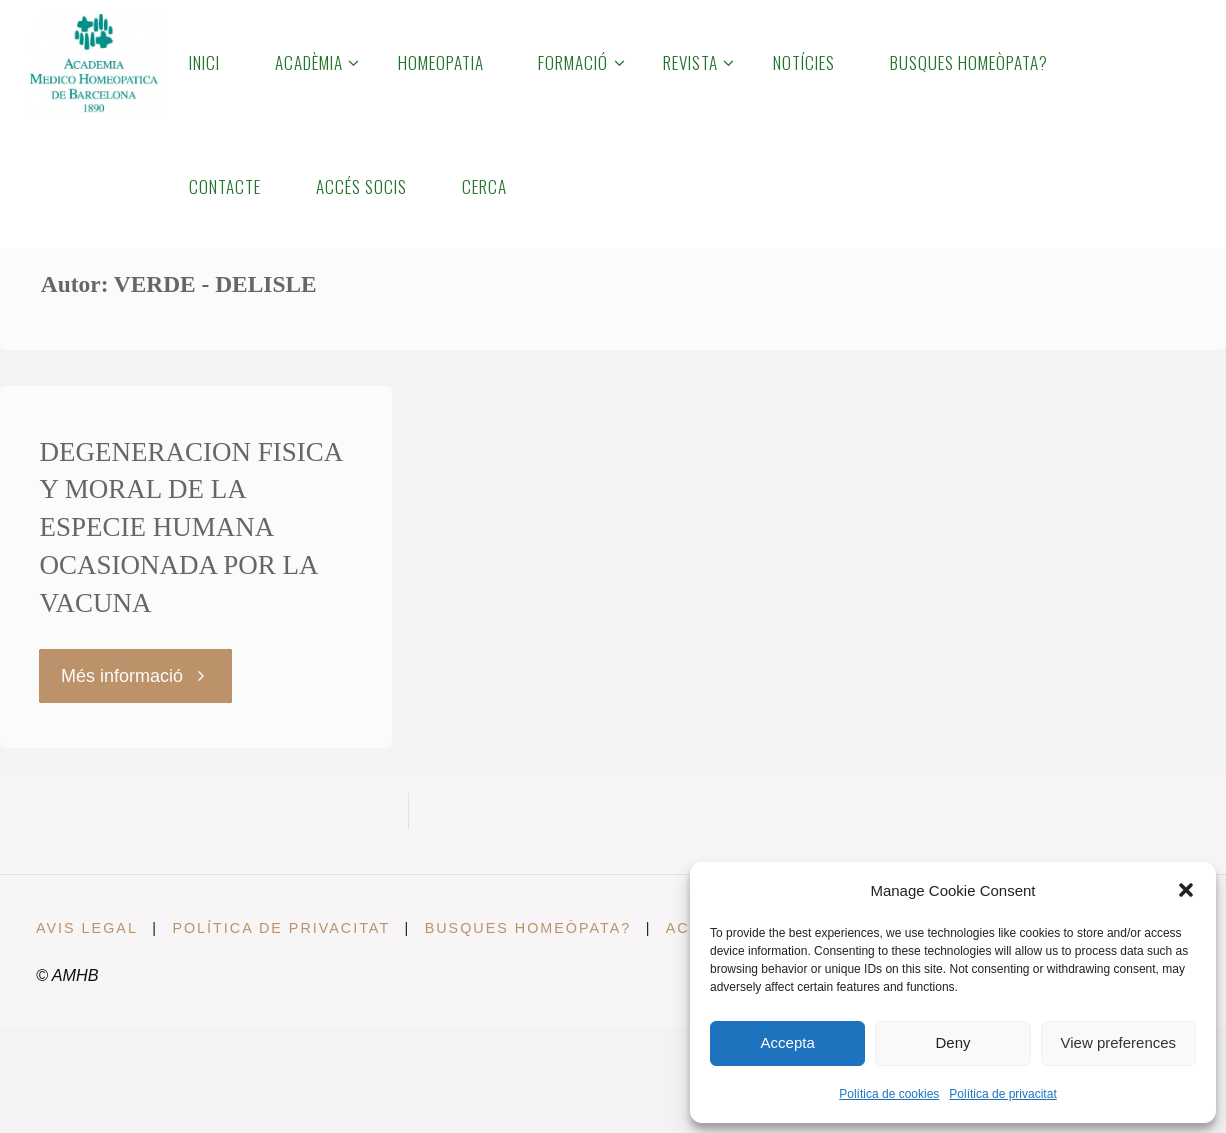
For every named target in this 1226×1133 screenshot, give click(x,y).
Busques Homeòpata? (529, 928)
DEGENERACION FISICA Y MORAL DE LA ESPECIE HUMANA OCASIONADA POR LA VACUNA (191, 527)
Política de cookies (889, 1094)
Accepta (788, 1042)
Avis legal (87, 928)
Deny (952, 1042)
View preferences (1119, 1042)
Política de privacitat (1002, 1094)
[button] (1186, 890)
